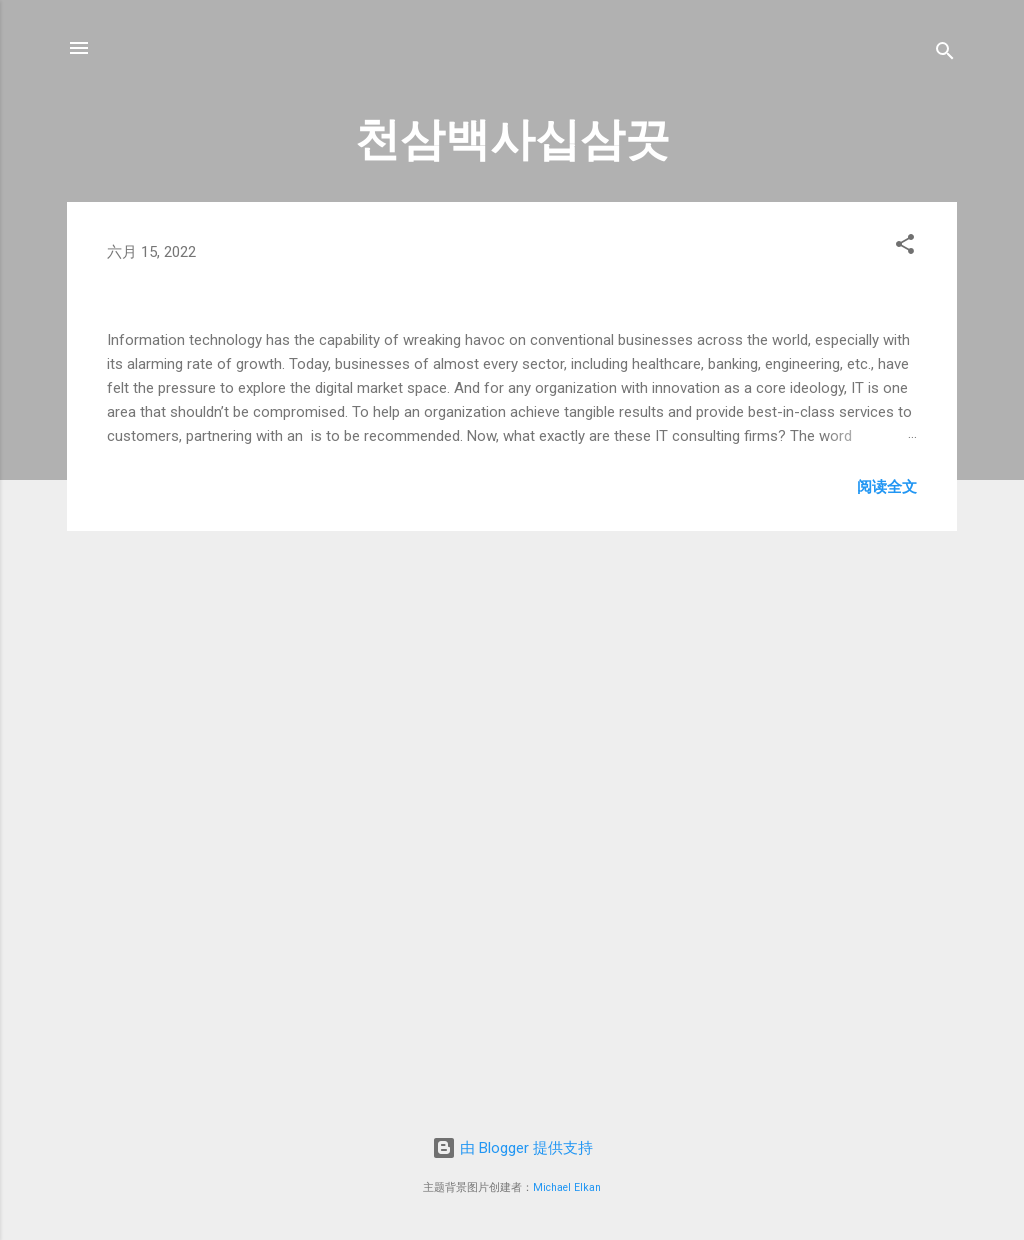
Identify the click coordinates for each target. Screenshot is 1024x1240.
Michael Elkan (567, 1187)
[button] (905, 247)
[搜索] (945, 54)
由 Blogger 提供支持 (512, 1148)
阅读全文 (887, 1001)
